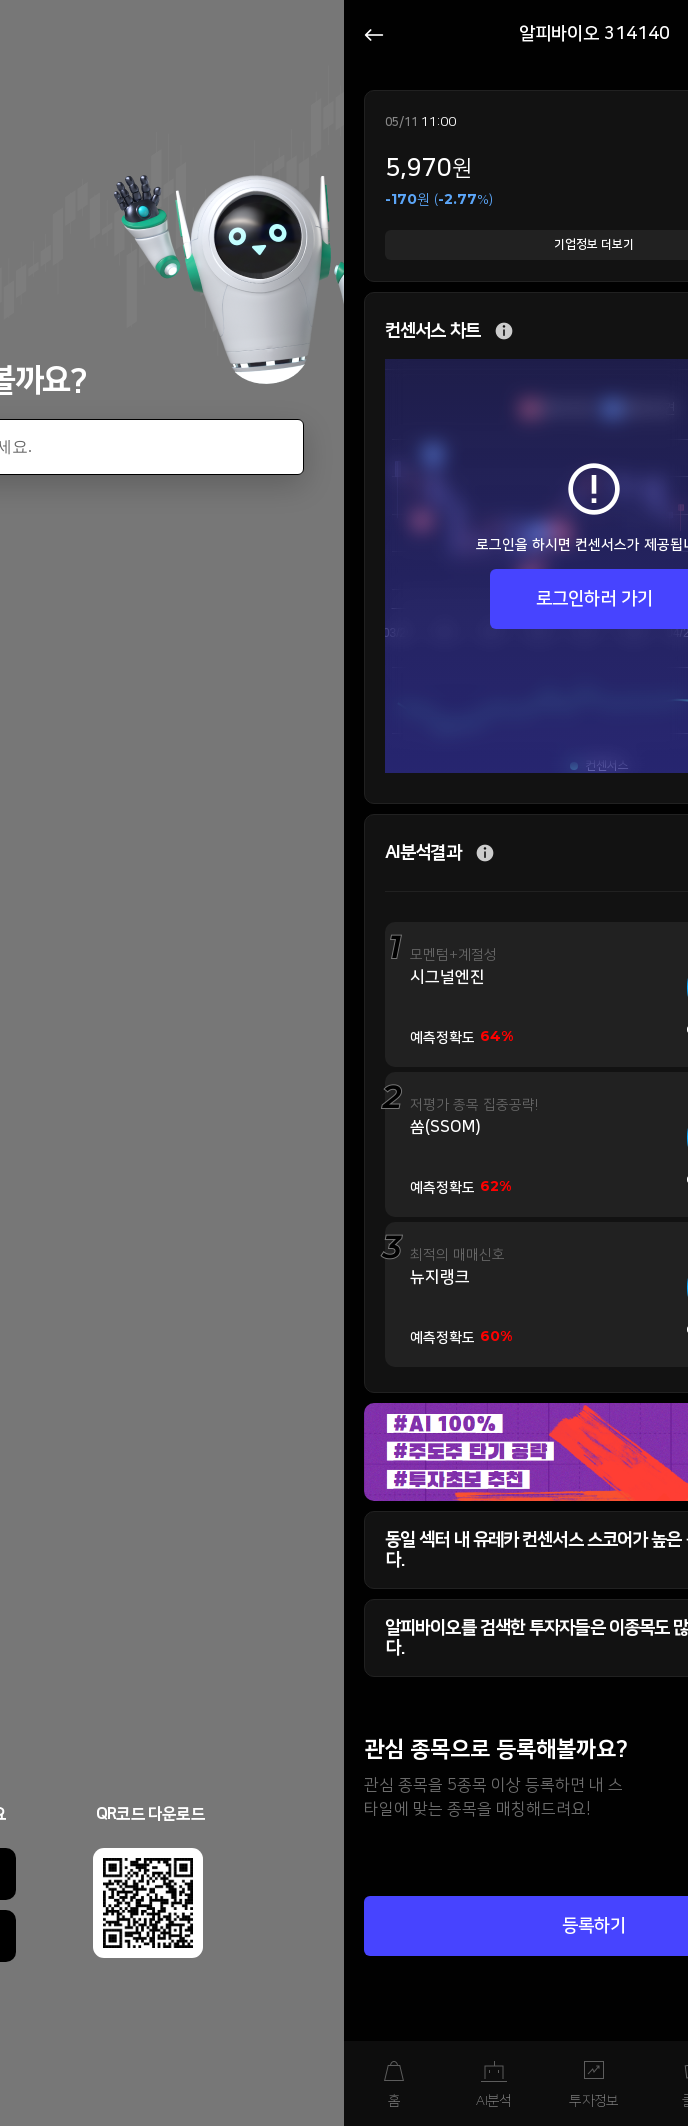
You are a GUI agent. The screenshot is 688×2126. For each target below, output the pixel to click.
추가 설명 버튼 (504, 331)
